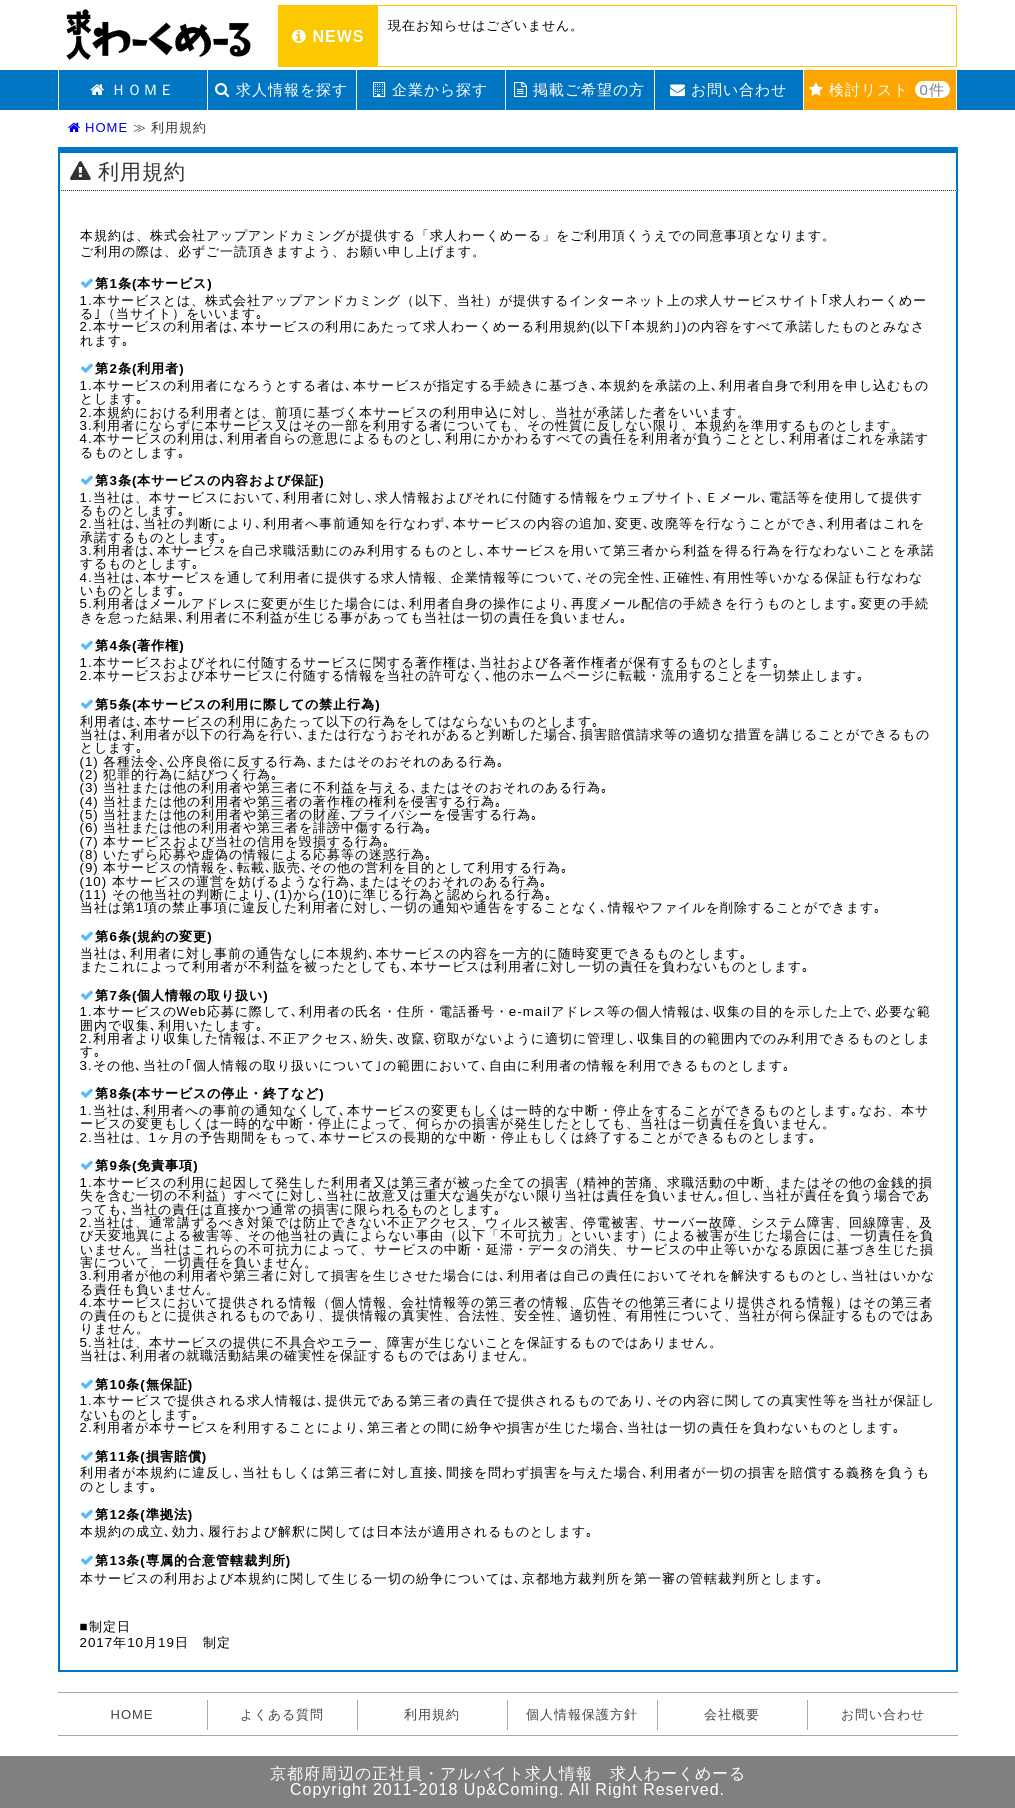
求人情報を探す (281, 89)
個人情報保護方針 (582, 1714)
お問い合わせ (728, 89)
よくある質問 (282, 1714)
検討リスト (879, 89)
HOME (98, 127)
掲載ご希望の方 (579, 89)
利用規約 (432, 1714)
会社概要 (732, 1714)
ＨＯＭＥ (132, 89)
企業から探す (430, 89)
